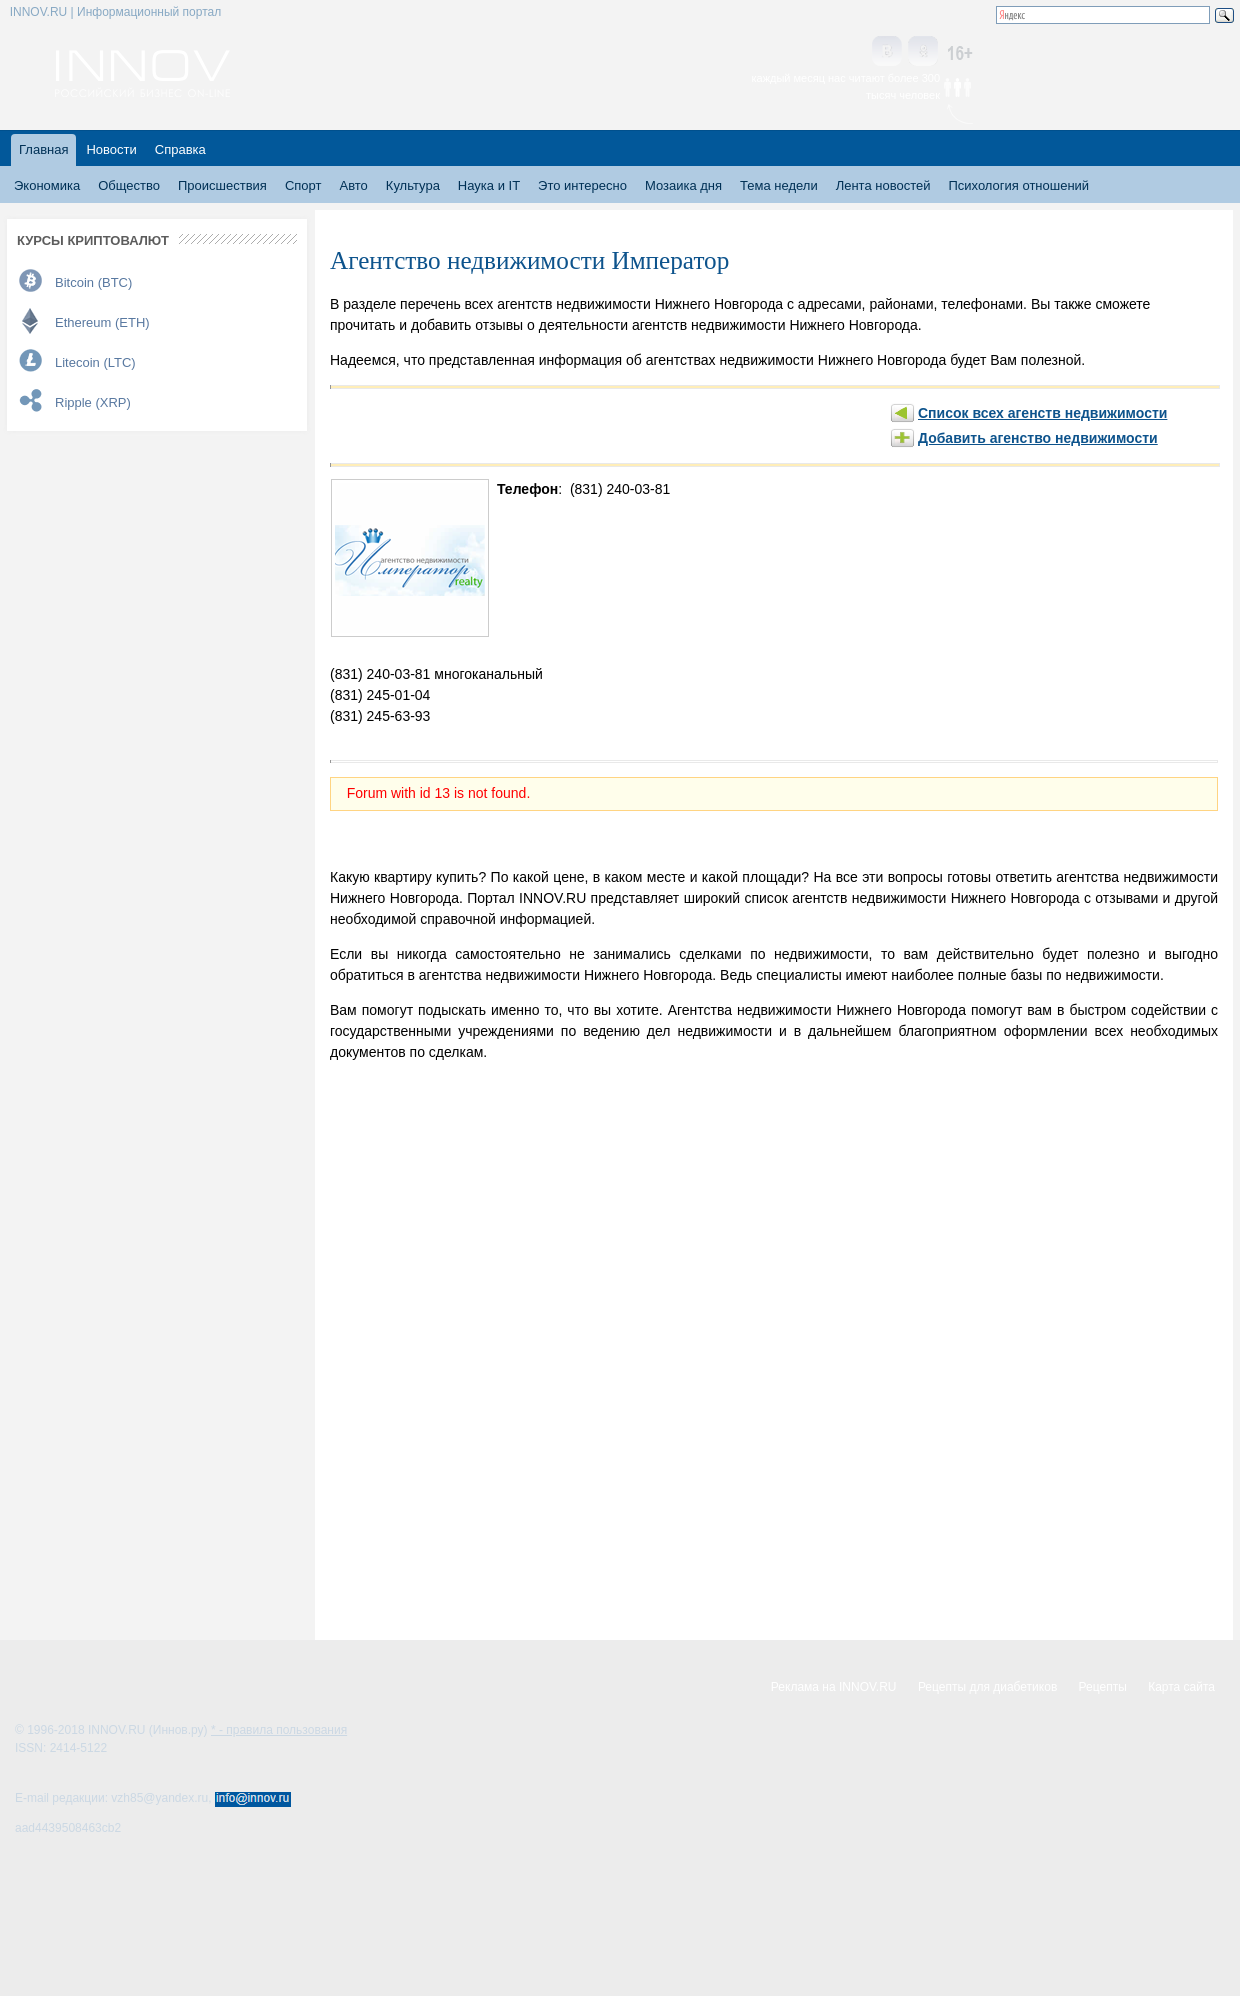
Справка (180, 149)
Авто (353, 185)
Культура (413, 185)
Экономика (47, 185)
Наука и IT (489, 185)
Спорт (303, 185)
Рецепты (1103, 1687)
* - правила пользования (279, 1730)
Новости (111, 149)
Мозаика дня (683, 185)
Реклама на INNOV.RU (834, 1687)
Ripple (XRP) (93, 402)
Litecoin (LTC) (95, 362)
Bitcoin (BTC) (93, 282)
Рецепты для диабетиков (987, 1687)
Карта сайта (1181, 1687)
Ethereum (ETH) (102, 322)
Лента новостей (883, 185)
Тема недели (779, 185)
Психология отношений (1018, 185)
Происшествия (222, 185)
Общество (129, 185)
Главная (43, 149)
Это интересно (582, 185)
